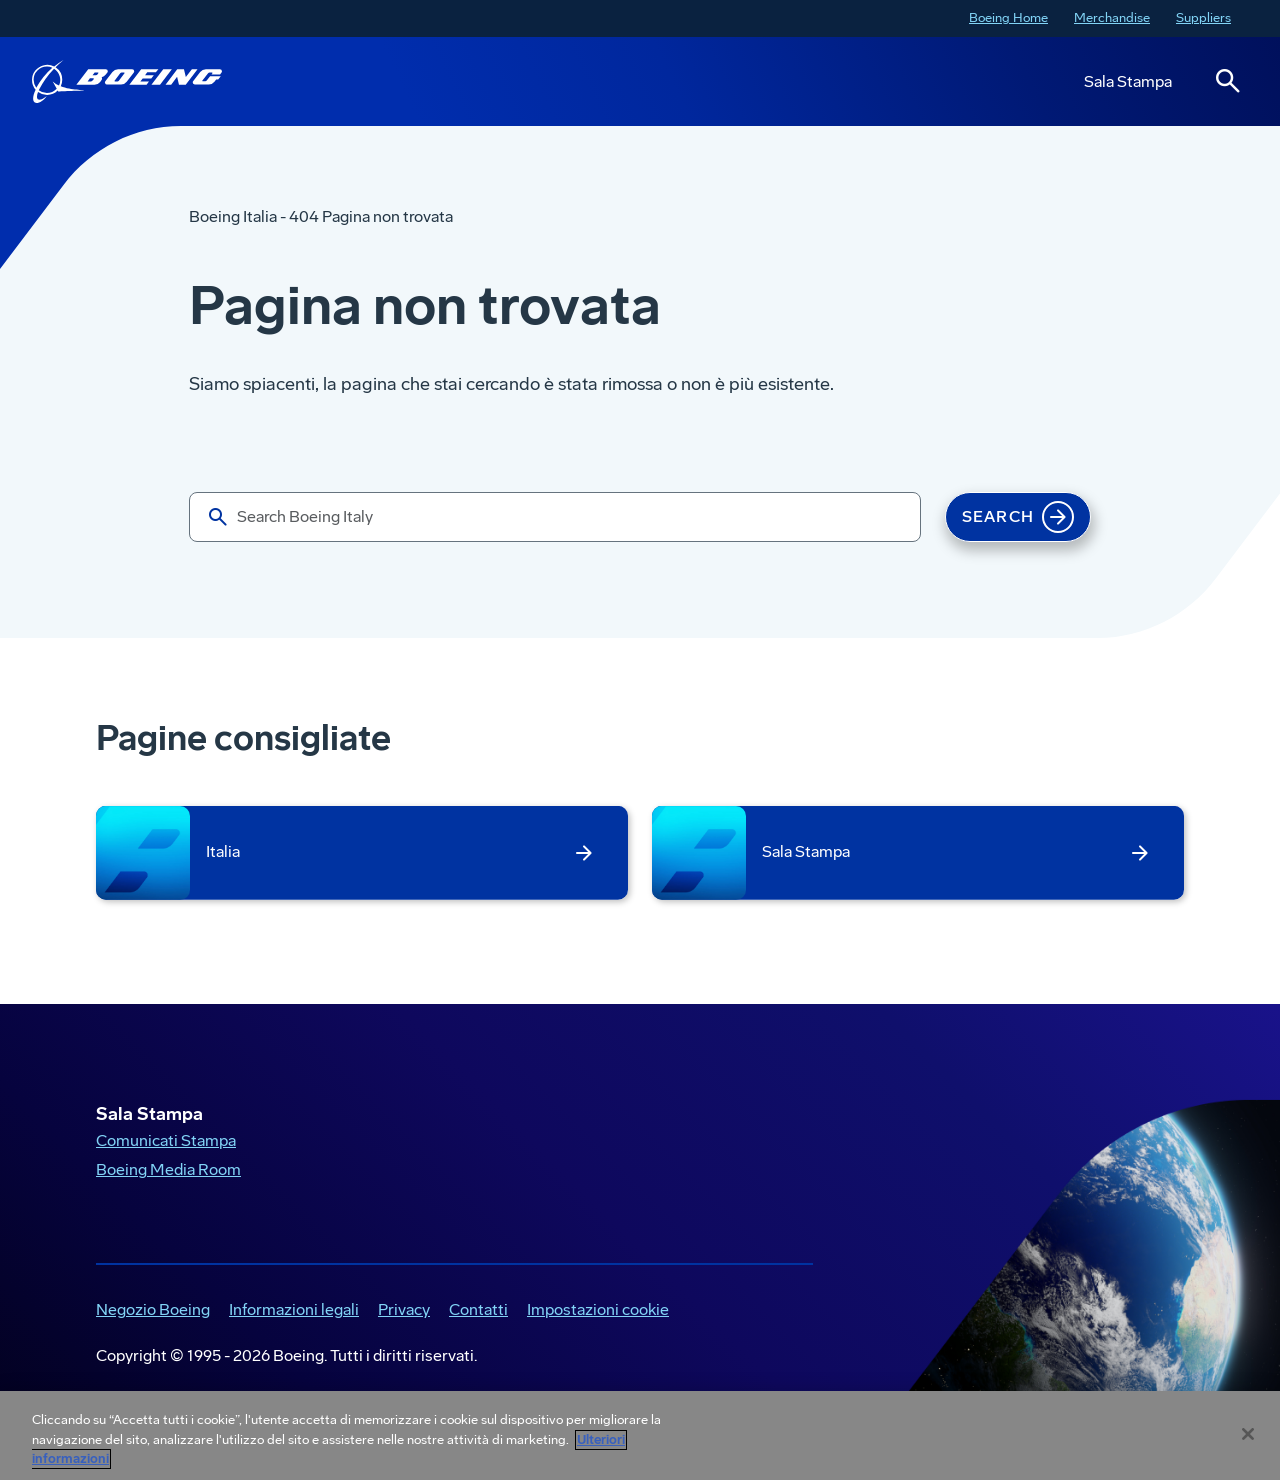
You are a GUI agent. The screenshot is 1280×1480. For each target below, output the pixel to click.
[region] (640, 1435)
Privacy (404, 1309)
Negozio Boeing (153, 1309)
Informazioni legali (294, 1309)
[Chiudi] (1248, 1434)
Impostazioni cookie (598, 1309)
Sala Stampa (1128, 81)
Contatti (478, 1309)
